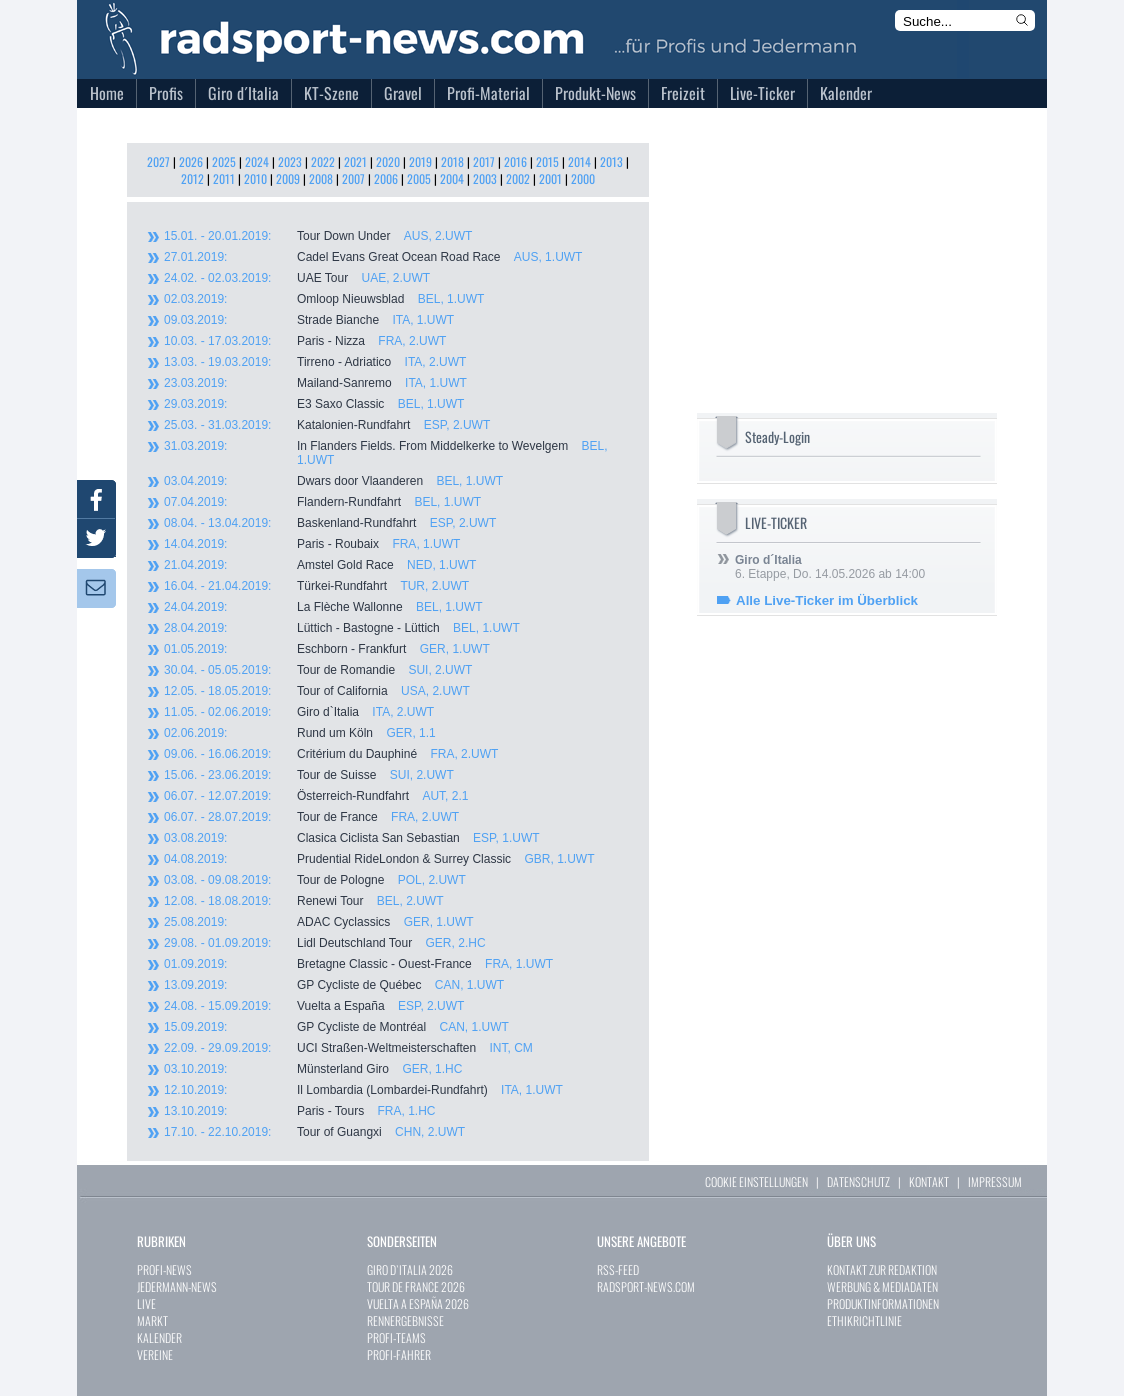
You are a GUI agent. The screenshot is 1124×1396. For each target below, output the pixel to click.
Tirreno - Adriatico (315, 362)
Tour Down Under (318, 236)
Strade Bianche (309, 320)
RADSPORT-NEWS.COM (646, 1286)
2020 (388, 161)
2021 (355, 161)
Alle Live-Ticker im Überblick (827, 600)
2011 (224, 178)
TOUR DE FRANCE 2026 (416, 1286)
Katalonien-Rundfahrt (327, 425)
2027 (158, 161)
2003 (485, 178)
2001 (550, 178)
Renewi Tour (304, 901)
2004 (452, 178)
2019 (420, 161)
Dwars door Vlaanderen (333, 481)
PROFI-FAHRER (399, 1354)
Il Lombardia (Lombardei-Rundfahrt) (363, 1090)
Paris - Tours (299, 1111)
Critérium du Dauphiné (331, 754)
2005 (419, 178)
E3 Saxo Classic (314, 404)
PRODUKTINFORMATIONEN (883, 1303)
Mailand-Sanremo (315, 383)
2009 (288, 178)
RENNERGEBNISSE (405, 1320)
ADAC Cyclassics (319, 922)
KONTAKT (929, 1181)
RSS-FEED (618, 1269)
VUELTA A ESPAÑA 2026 (418, 1303)
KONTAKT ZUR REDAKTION (882, 1269)
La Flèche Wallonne (323, 607)
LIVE (146, 1303)
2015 (547, 161)
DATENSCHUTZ (858, 1181)
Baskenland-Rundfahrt (330, 523)
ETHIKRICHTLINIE (864, 1320)
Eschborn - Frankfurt (327, 649)
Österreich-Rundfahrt (316, 796)
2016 (515, 161)
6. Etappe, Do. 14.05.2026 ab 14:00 (830, 567)
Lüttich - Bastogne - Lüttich (342, 628)
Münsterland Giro (313, 1069)
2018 (452, 161)
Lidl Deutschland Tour (325, 943)
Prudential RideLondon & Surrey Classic (379, 859)
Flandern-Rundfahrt (322, 502)
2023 (290, 161)
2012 (192, 178)
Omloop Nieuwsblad (324, 299)
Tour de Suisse (309, 775)
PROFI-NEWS (164, 1269)
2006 (386, 178)
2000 (583, 178)
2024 (257, 161)
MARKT (152, 1320)
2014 (579, 161)
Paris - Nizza (305, 341)
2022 (323, 161)
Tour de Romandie (318, 670)
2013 (611, 161)
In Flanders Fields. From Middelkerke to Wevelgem (386, 453)
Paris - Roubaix (312, 544)
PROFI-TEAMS (396, 1337)
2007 (353, 178)
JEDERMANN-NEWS (177, 1286)
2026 (191, 161)
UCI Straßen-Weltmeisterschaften (348, 1048)
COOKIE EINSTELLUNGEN (756, 1181)
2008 (321, 178)
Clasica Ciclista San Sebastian (352, 838)
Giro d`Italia (299, 712)
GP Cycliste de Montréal (336, 1027)
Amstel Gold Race (320, 565)
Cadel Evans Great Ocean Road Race (373, 257)
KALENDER (159, 1337)
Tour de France (311, 817)
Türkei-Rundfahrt (316, 586)
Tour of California (317, 691)
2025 (224, 161)
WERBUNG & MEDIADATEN (882, 1286)
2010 (255, 178)
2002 (518, 178)
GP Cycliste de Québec (334, 985)
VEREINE (155, 1354)
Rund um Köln (300, 733)
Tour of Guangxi (314, 1132)
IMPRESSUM (995, 1181)
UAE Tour (297, 278)
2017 (484, 161)
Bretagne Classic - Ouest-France (358, 964)
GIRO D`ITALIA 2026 (410, 1269)
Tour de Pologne (315, 880)
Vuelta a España (314, 1006)
